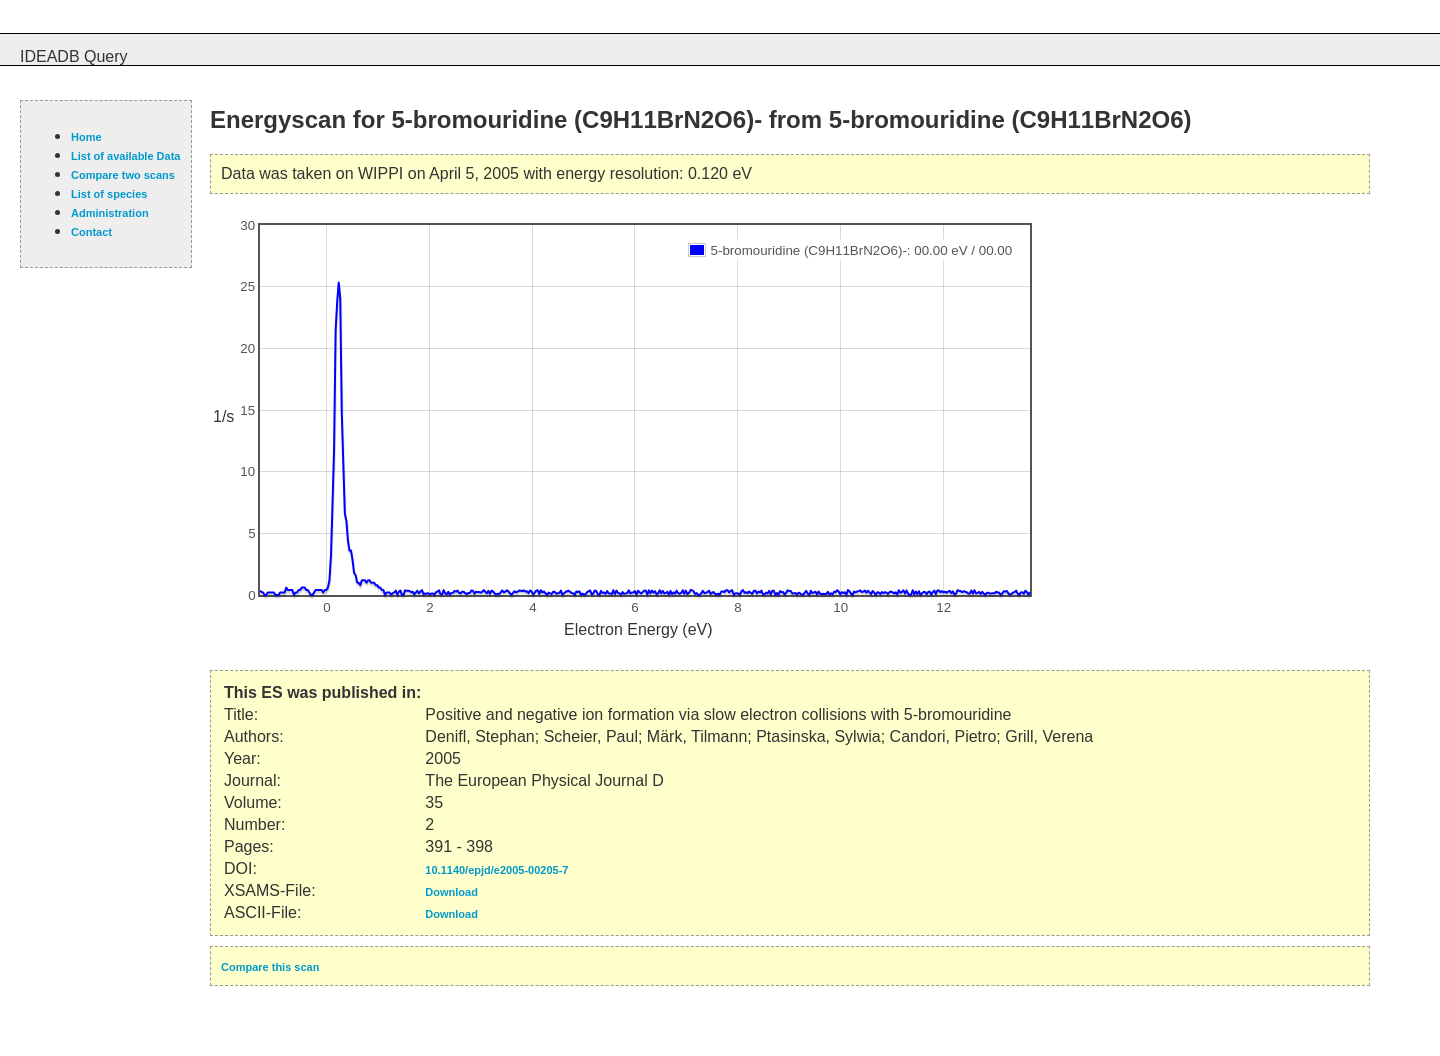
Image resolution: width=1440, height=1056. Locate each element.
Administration (110, 213)
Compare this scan (270, 967)
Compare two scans (123, 175)
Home (86, 137)
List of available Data (125, 156)
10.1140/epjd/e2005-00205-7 (496, 870)
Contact (91, 232)
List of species (109, 194)
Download (451, 892)
